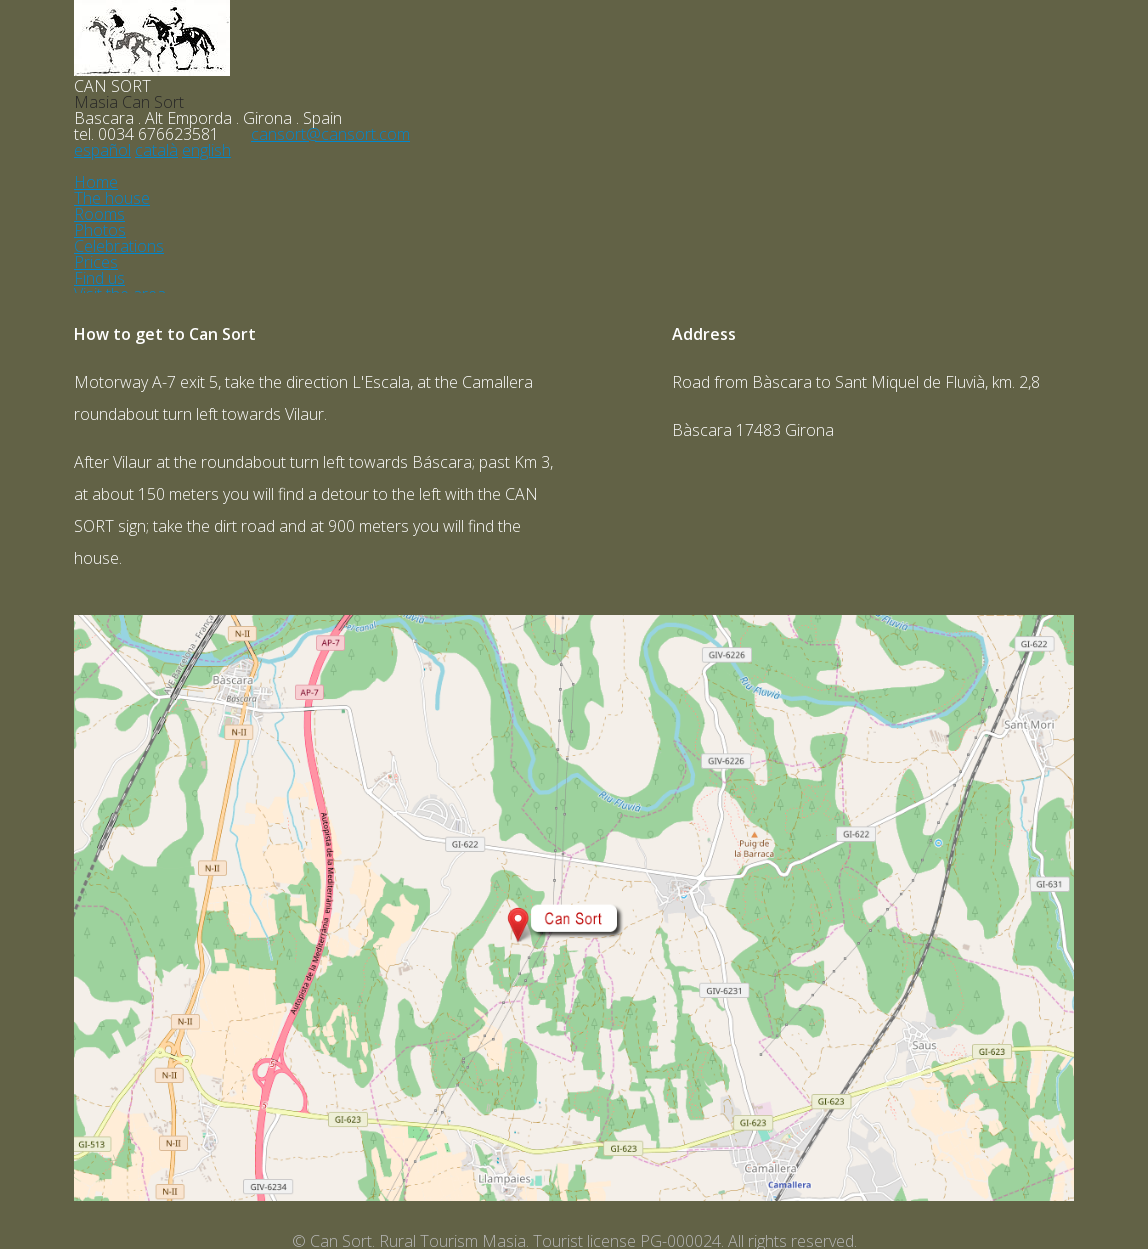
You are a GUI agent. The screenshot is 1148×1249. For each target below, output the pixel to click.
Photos (100, 230)
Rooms (99, 214)
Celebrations (119, 246)
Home (96, 182)
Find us (99, 278)
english (206, 150)
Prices (96, 262)
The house (112, 198)
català (156, 150)
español (102, 150)
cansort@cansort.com (330, 134)
